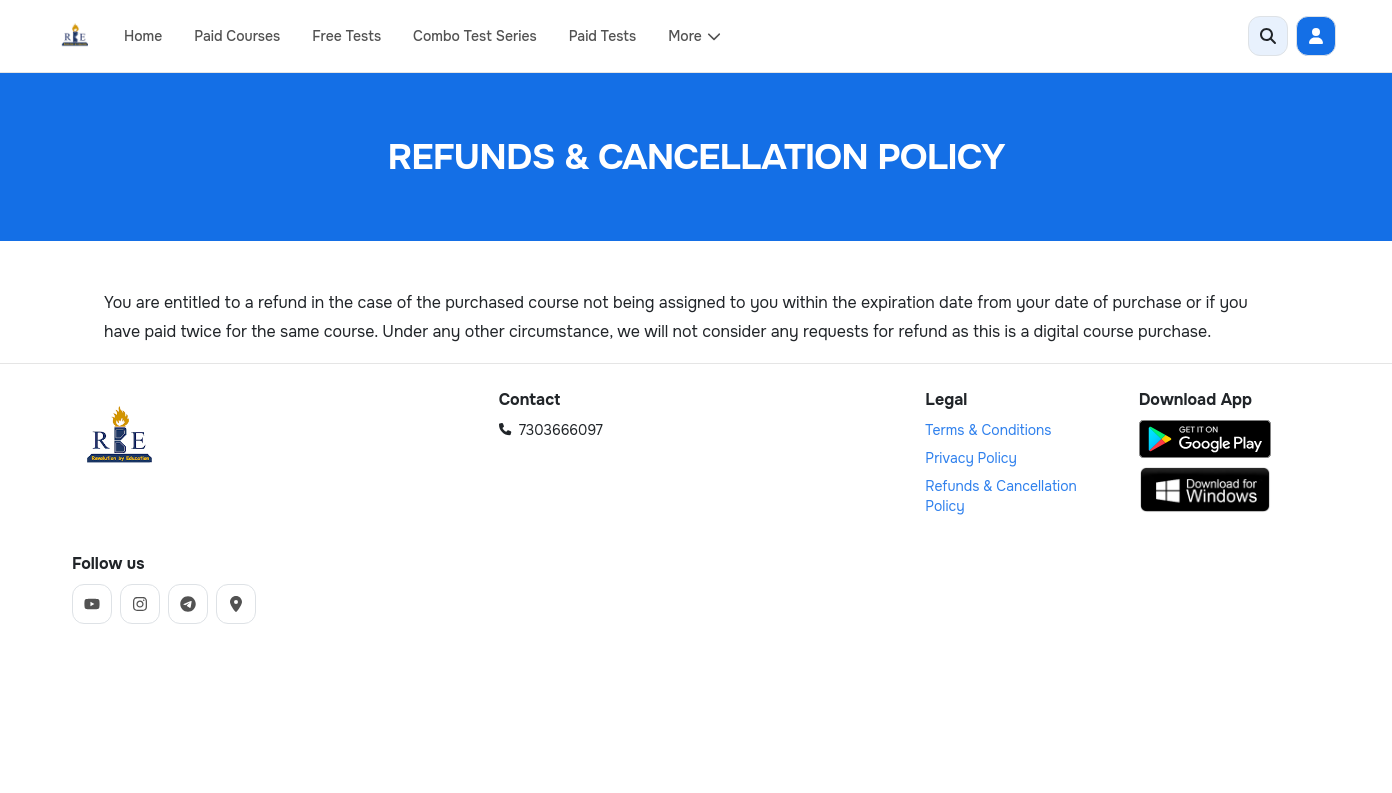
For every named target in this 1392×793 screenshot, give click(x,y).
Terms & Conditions (988, 430)
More (695, 36)
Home (143, 36)
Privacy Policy (971, 458)
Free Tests (346, 36)
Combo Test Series (475, 36)
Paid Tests (602, 36)
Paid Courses (237, 36)
